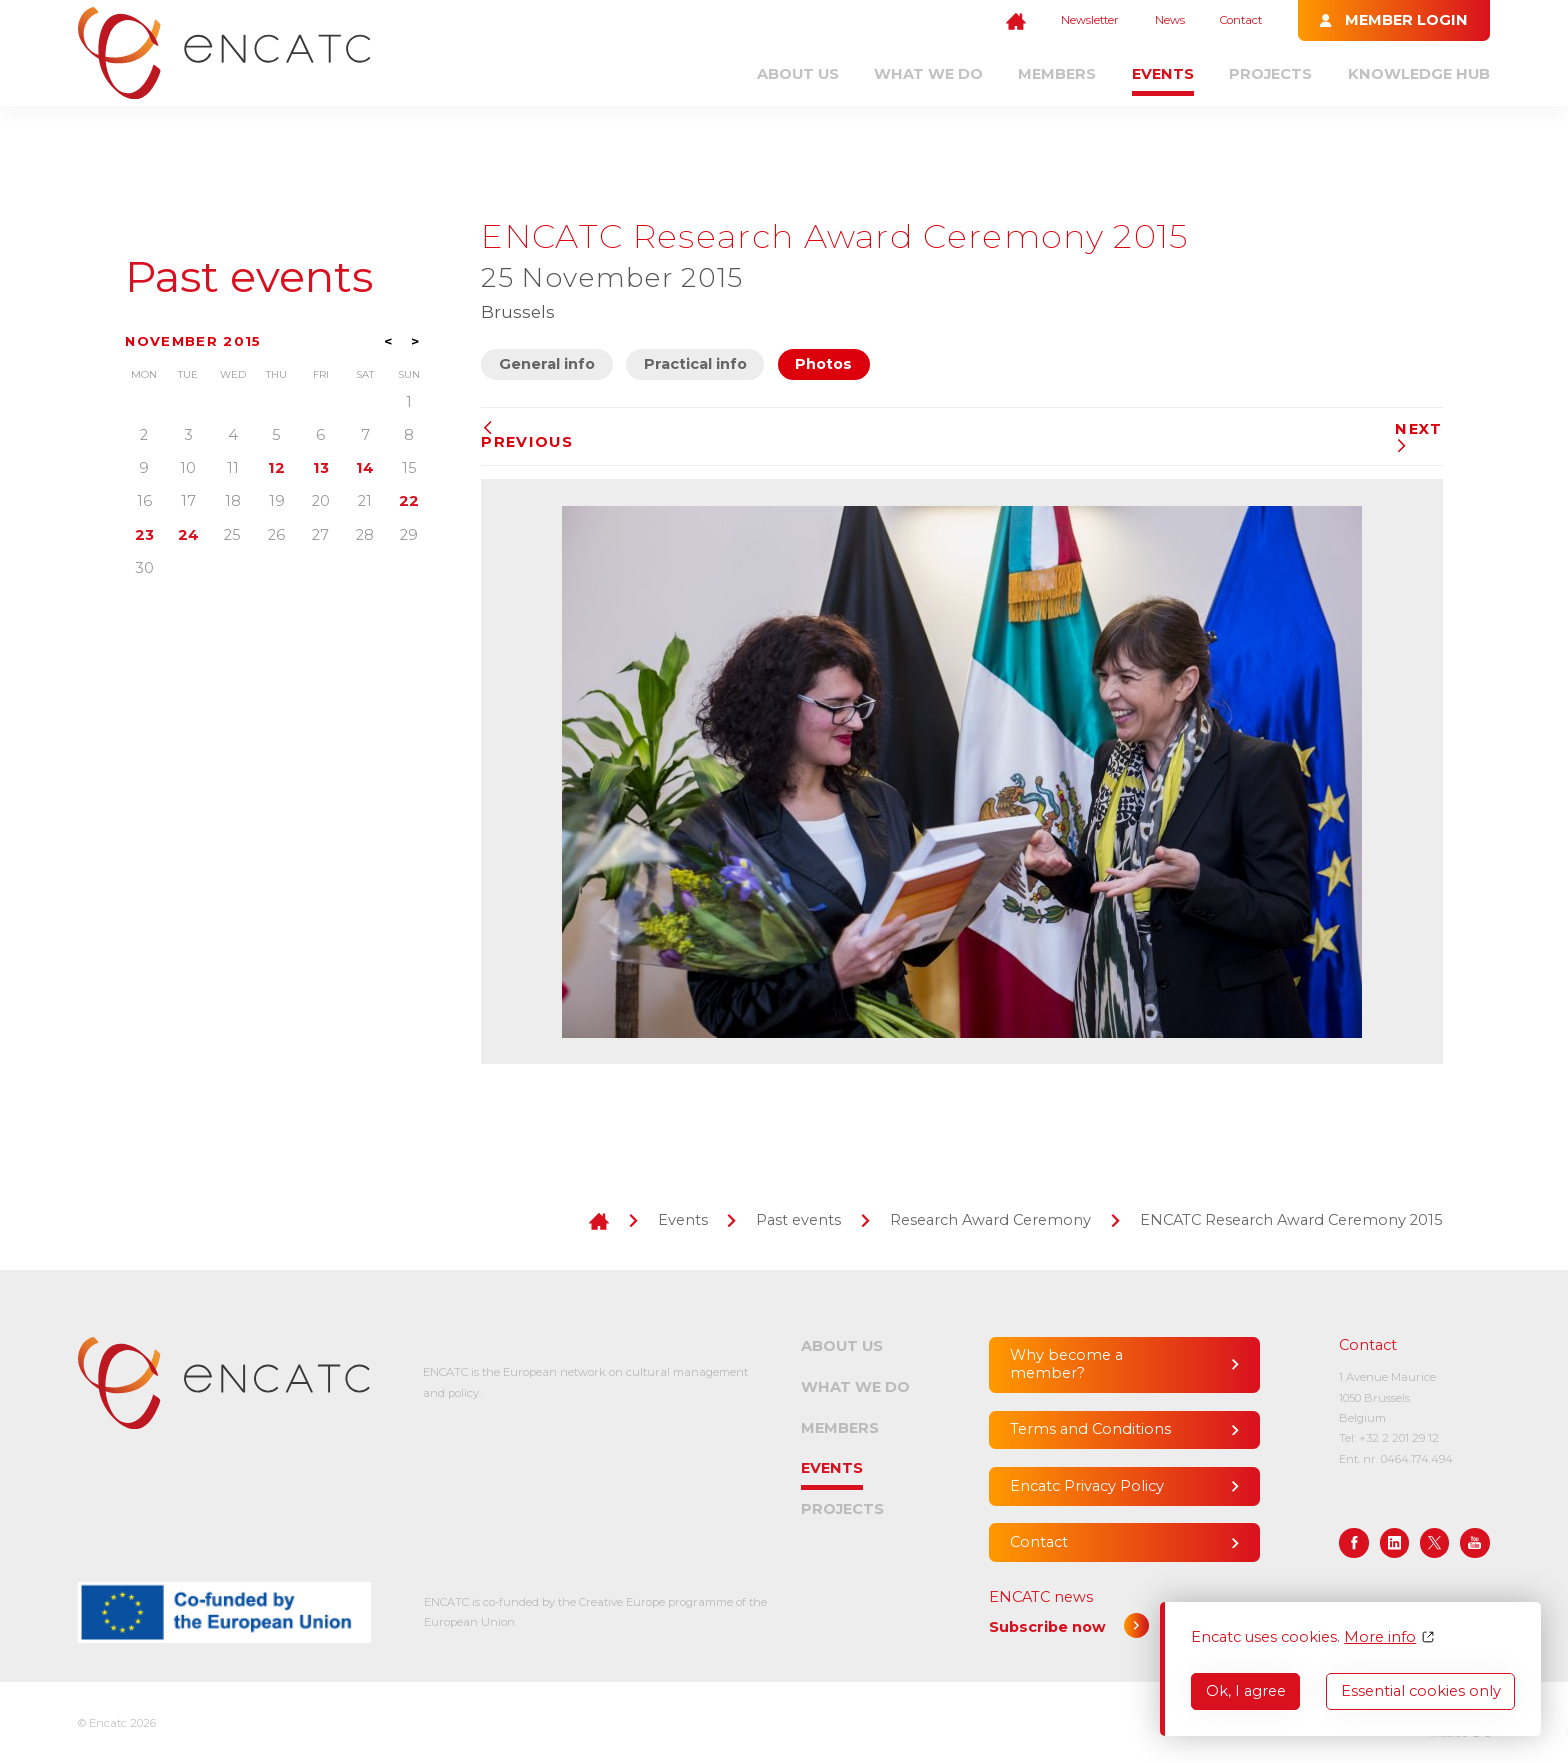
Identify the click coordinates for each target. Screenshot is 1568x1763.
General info (547, 364)
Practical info (695, 364)
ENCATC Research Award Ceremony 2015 (1291, 1220)
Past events (249, 277)
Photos (823, 364)
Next (1418, 436)
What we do (928, 74)
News (1170, 20)
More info (1380, 1637)
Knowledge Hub (1419, 74)
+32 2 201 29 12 (1399, 1438)
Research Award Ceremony (990, 1220)
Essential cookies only (1421, 1691)
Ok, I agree (1246, 1691)
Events (1163, 74)
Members (1057, 74)
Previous (527, 436)
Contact (1241, 20)
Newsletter (1090, 20)
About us (798, 74)
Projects (1270, 74)
